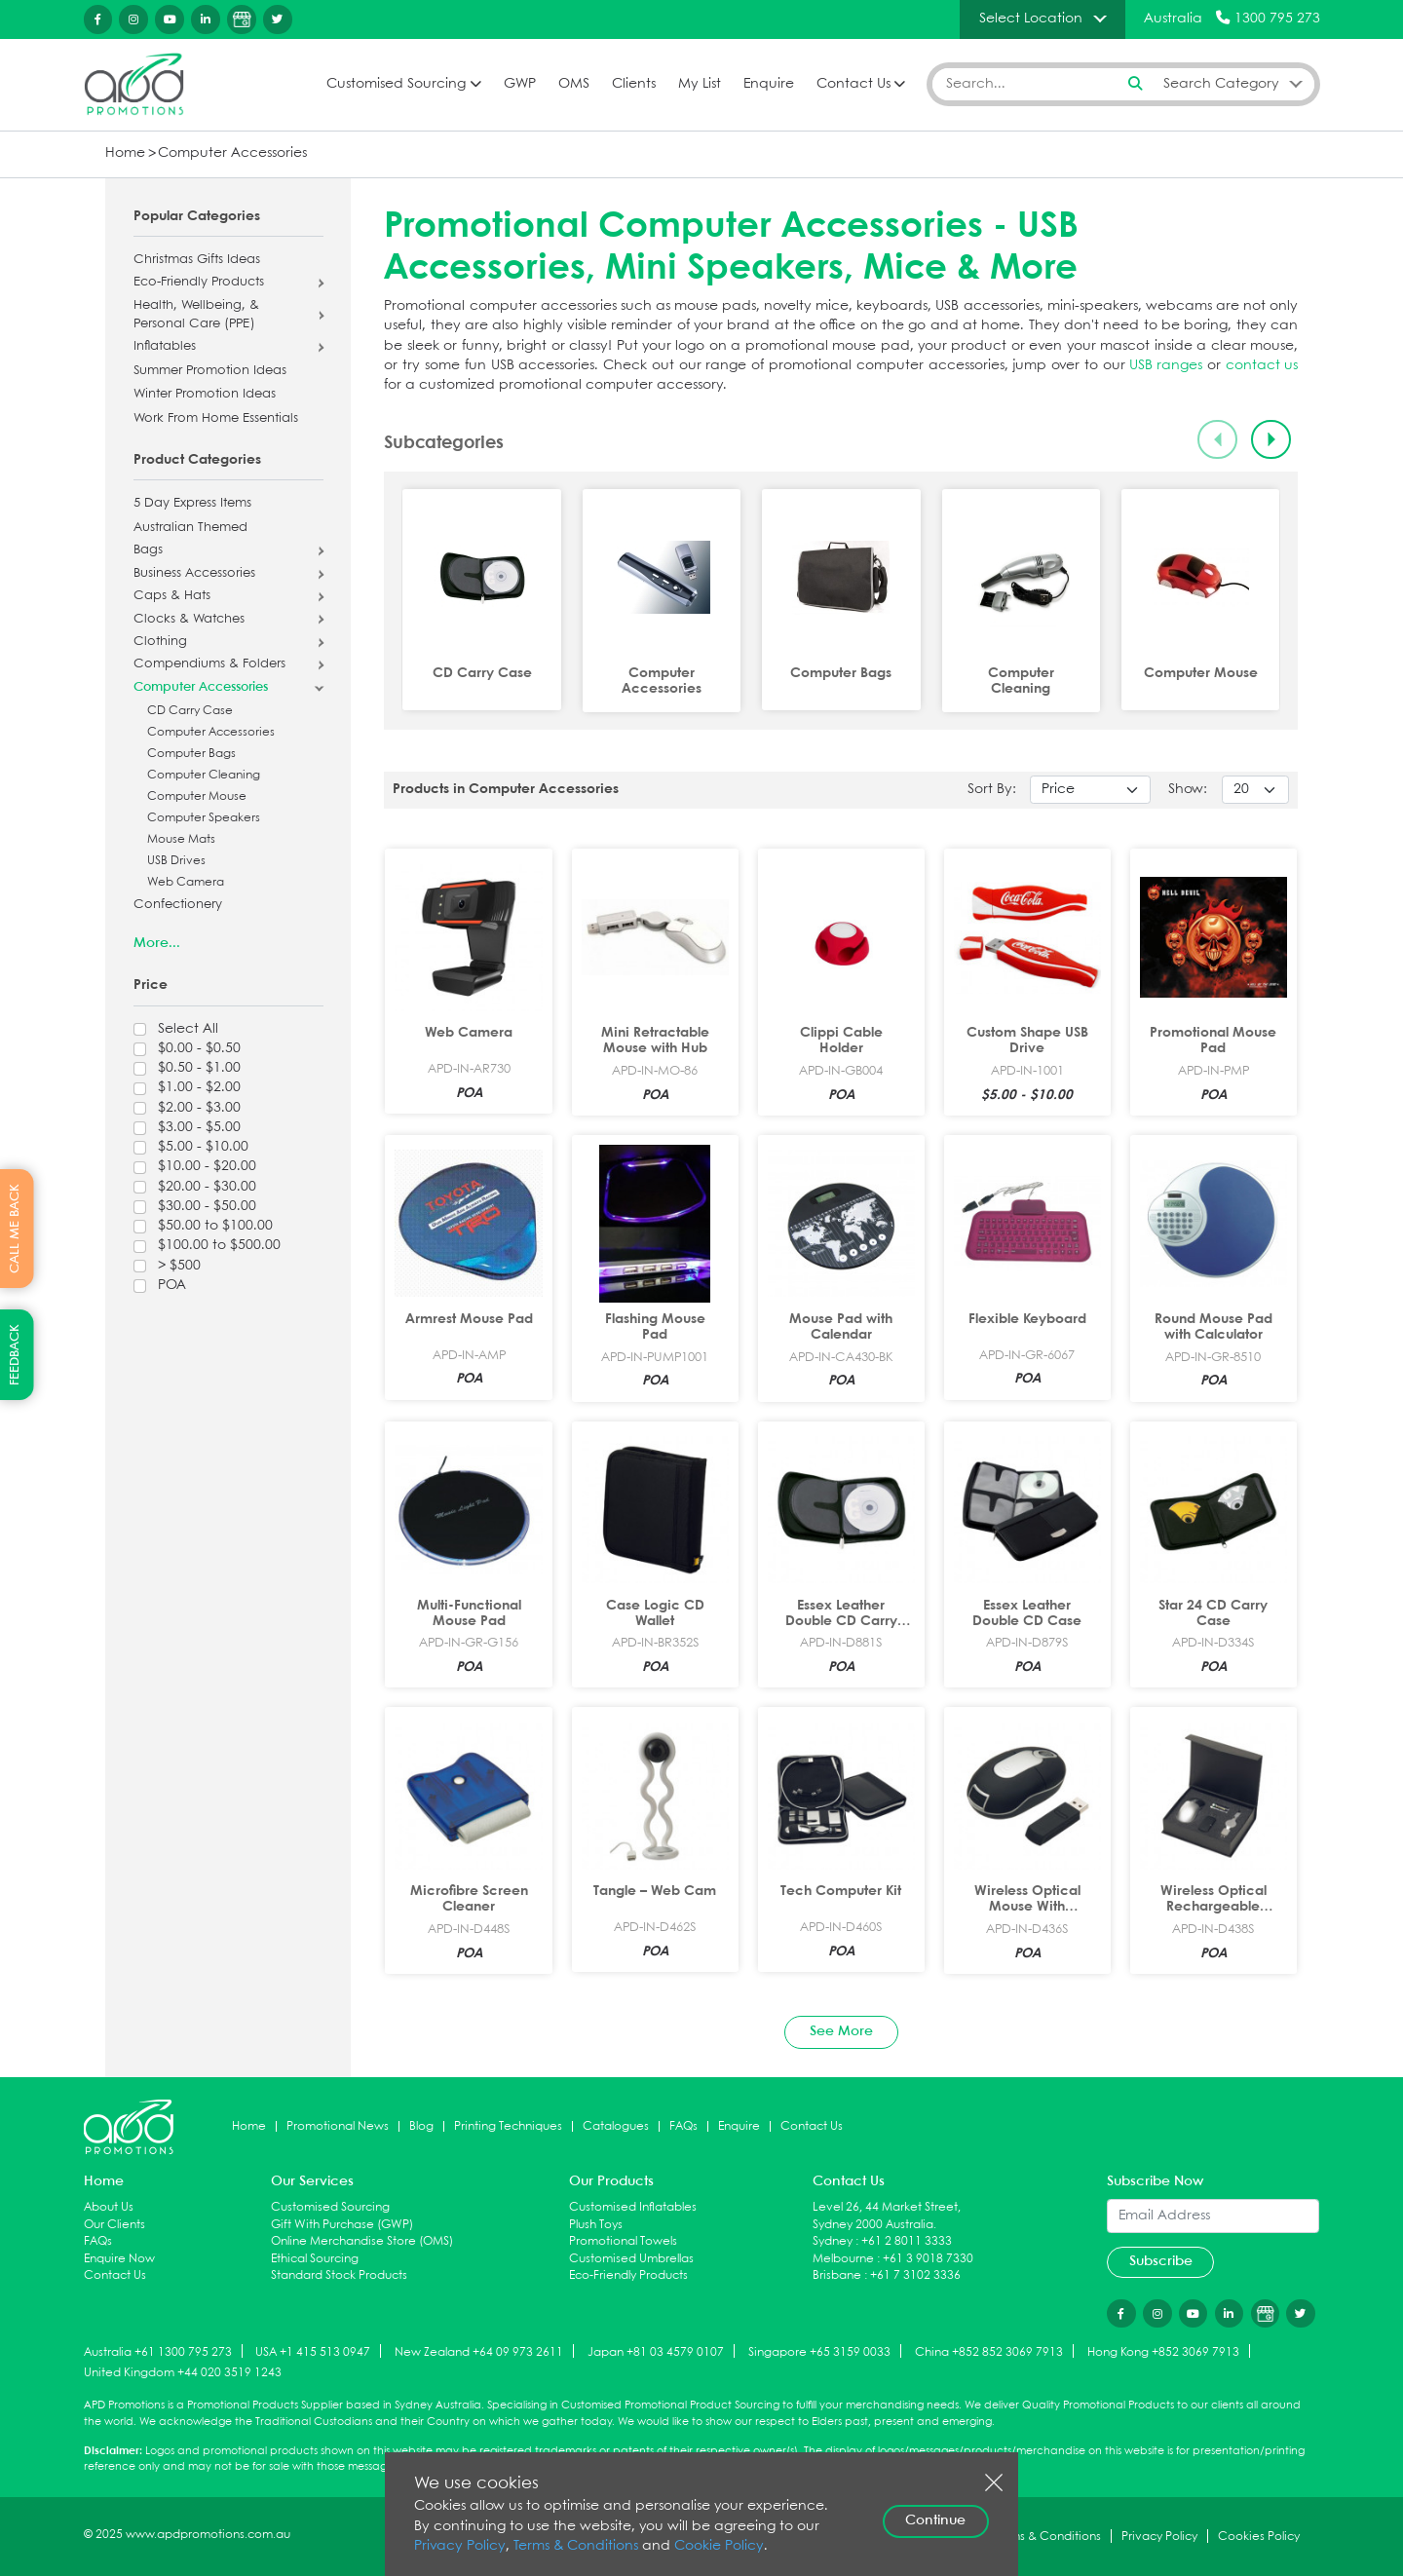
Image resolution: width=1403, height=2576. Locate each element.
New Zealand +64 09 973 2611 (479, 2352)
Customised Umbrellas (631, 2259)
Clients (634, 84)
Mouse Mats (181, 839)
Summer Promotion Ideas (209, 371)
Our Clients (114, 2224)
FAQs (683, 2126)
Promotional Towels (623, 2241)
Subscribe (1161, 2261)
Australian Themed (190, 528)
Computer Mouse (196, 796)
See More (841, 2031)
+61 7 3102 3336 (915, 2275)
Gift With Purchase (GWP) (342, 2224)
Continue (935, 2520)
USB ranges (1165, 366)
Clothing (160, 642)
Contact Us (853, 84)
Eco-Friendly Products (198, 282)
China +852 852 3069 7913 (989, 2352)
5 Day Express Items (192, 504)
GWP (520, 84)
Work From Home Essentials (215, 419)
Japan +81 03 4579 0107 (656, 2352)
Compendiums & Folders (209, 664)
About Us (108, 2207)
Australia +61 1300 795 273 (158, 2352)
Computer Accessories (232, 153)
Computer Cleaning (203, 775)
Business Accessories (194, 574)
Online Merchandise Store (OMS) (362, 2241)
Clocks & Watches (189, 619)
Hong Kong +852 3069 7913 (1163, 2352)
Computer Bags (191, 753)
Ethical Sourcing (315, 2259)
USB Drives (176, 860)
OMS (573, 84)
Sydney (833, 2241)
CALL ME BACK (15, 1228)
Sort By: (991, 789)
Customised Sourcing (396, 84)
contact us (1262, 366)
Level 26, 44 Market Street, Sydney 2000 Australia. (887, 2216)
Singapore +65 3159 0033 (819, 2352)
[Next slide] (1271, 440)
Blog (421, 2126)
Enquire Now (119, 2259)
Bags (148, 550)
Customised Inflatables (633, 2207)
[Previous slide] (1217, 440)
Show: (1187, 789)
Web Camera (185, 882)
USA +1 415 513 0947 (312, 2352)
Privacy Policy (460, 2546)
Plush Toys (596, 2224)
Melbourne (843, 2259)
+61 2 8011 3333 (906, 2241)
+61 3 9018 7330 (928, 2259)
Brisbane (837, 2275)
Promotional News (337, 2126)
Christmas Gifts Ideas (196, 260)
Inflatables (164, 347)
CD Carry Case (190, 710)
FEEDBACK (15, 1354)
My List (699, 84)
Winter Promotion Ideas (204, 394)
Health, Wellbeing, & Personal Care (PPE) (196, 315)
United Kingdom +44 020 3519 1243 (183, 2373)
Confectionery (177, 905)
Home (125, 153)
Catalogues (616, 2126)
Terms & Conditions (575, 2546)
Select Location (1030, 18)
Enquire (768, 84)
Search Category (1221, 84)
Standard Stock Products (339, 2275)
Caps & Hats (171, 596)
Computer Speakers (203, 818)
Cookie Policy (719, 2546)
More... (156, 943)
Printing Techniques (508, 2126)
